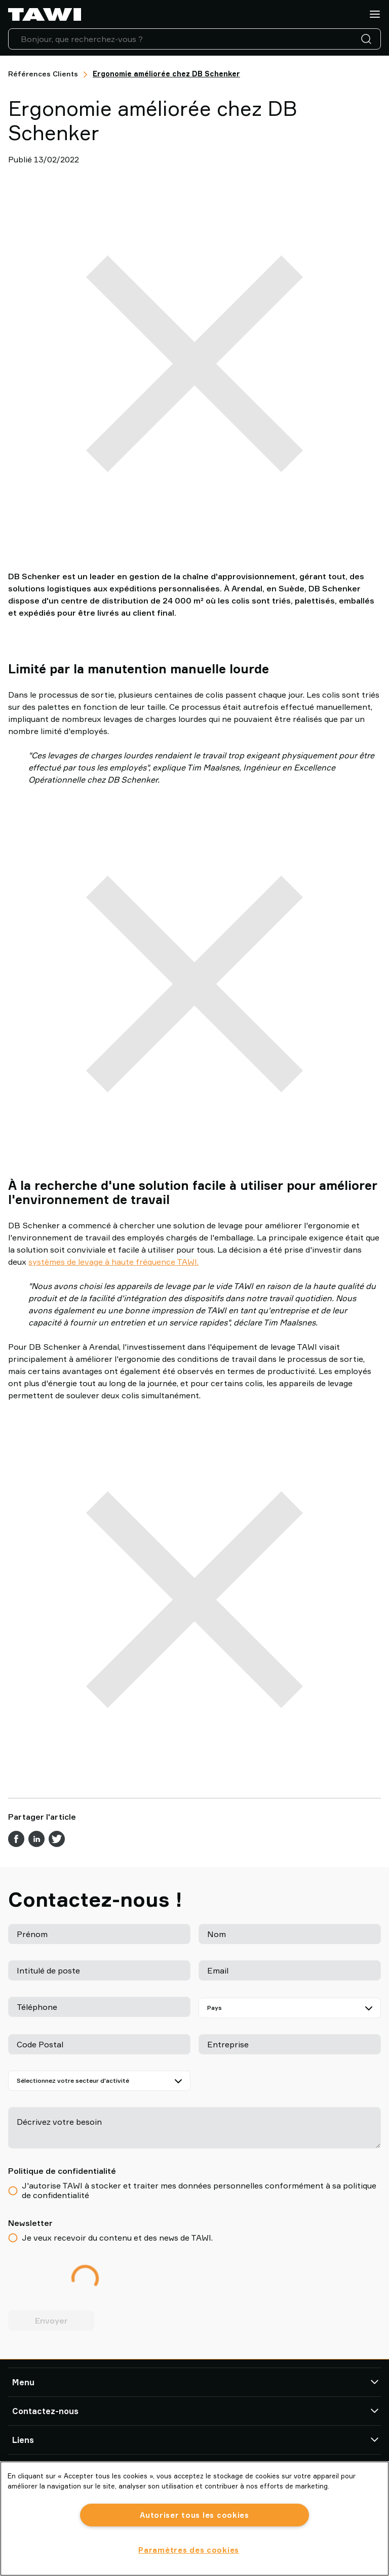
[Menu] (375, 14)
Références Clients (43, 73)
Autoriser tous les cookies (194, 2515)
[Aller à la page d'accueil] (44, 14)
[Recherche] (368, 39)
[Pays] (290, 2008)
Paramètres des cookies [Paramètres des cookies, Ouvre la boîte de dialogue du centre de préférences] (188, 2550)
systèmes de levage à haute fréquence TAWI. (113, 1262)
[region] (194, 2518)
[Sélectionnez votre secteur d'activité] (99, 2081)
